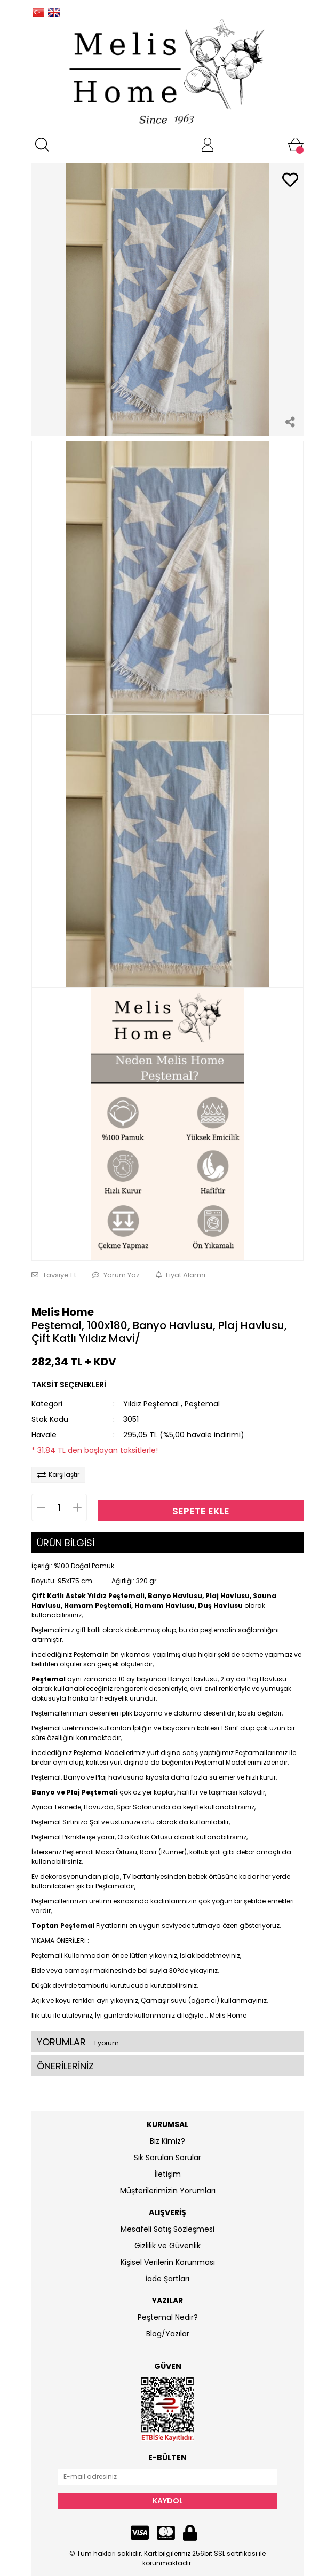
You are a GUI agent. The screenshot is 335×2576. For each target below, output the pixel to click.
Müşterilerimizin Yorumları (168, 2190)
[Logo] (167, 72)
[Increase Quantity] (82, 1507)
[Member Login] (207, 145)
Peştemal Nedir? (168, 2317)
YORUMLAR (78, 2042)
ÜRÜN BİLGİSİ (65, 1543)
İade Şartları (167, 2278)
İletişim (168, 2174)
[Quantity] (59, 1507)
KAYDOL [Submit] (168, 2500)
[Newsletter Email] (167, 2477)
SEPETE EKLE (200, 1511)
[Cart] (296, 144)
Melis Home (62, 1312)
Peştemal (202, 1403)
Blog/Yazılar (167, 2333)
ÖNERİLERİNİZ (65, 2066)
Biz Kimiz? (167, 2141)
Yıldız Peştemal (151, 1403)
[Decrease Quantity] (35, 1507)
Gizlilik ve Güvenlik (167, 2245)
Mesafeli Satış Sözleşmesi (167, 2229)
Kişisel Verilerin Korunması (168, 2262)
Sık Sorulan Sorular (167, 2157)
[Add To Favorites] (290, 181)
